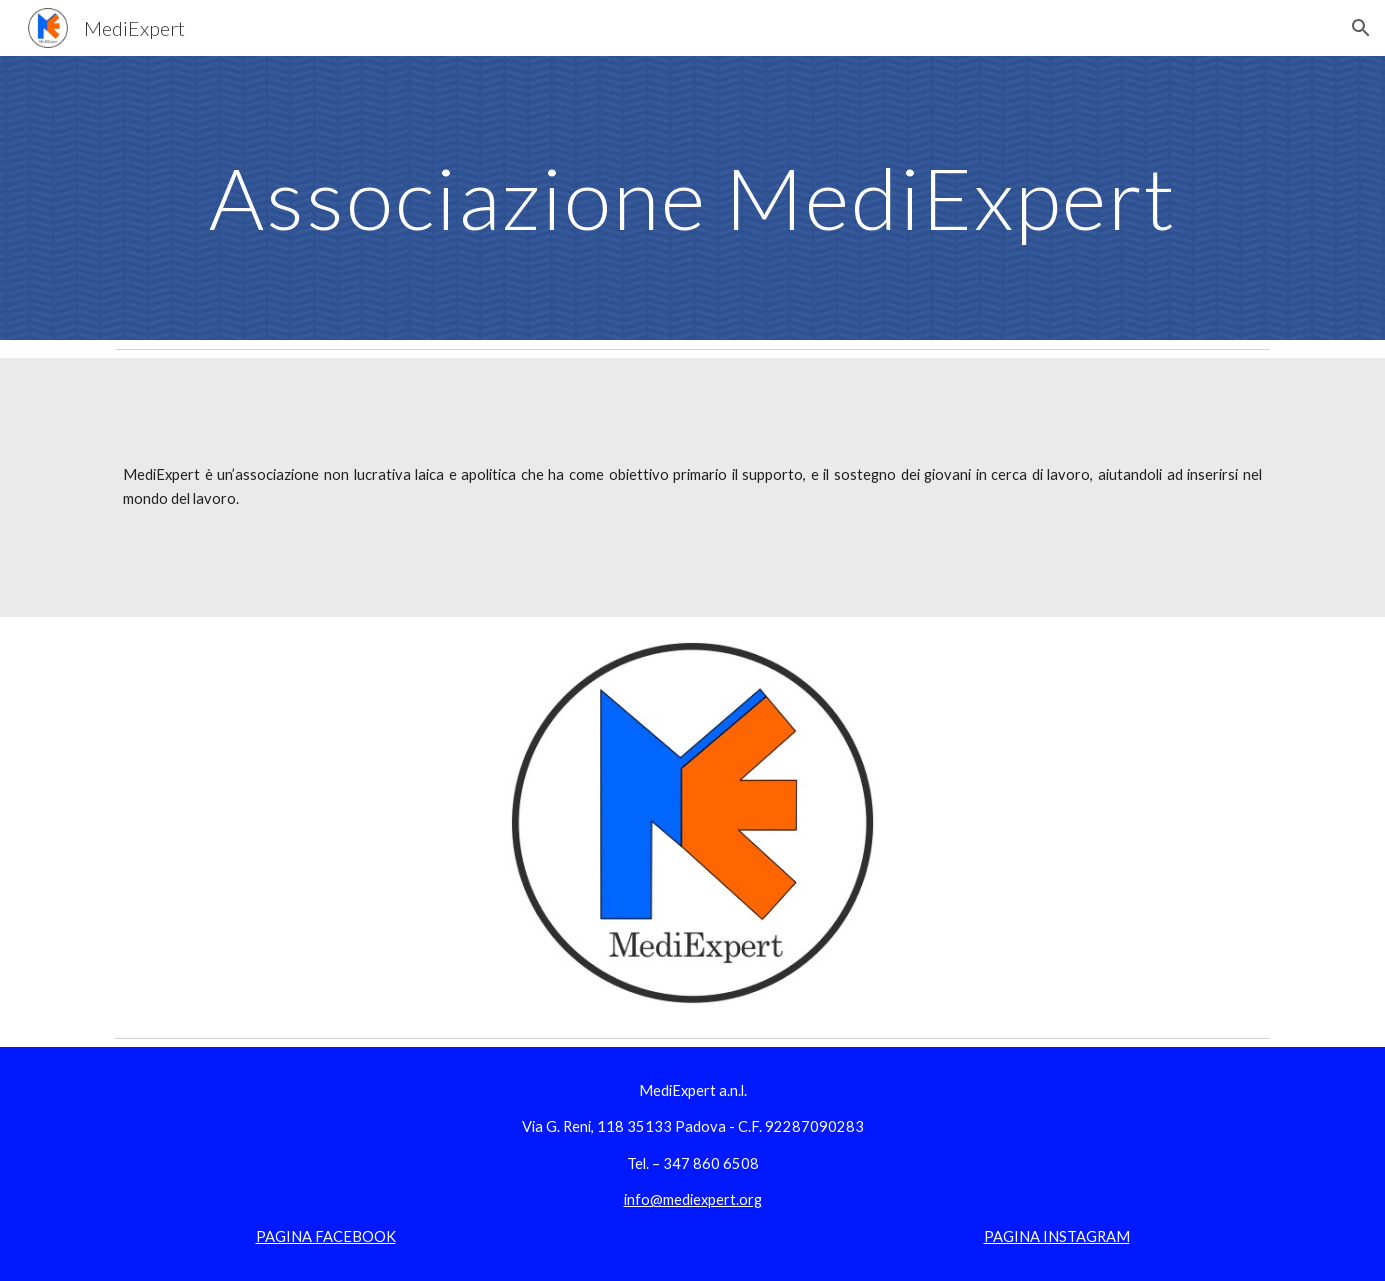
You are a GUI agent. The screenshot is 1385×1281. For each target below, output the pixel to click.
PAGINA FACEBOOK (326, 1236)
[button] (1361, 28)
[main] (692, 197)
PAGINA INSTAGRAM (1057, 1236)
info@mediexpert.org (693, 1199)
